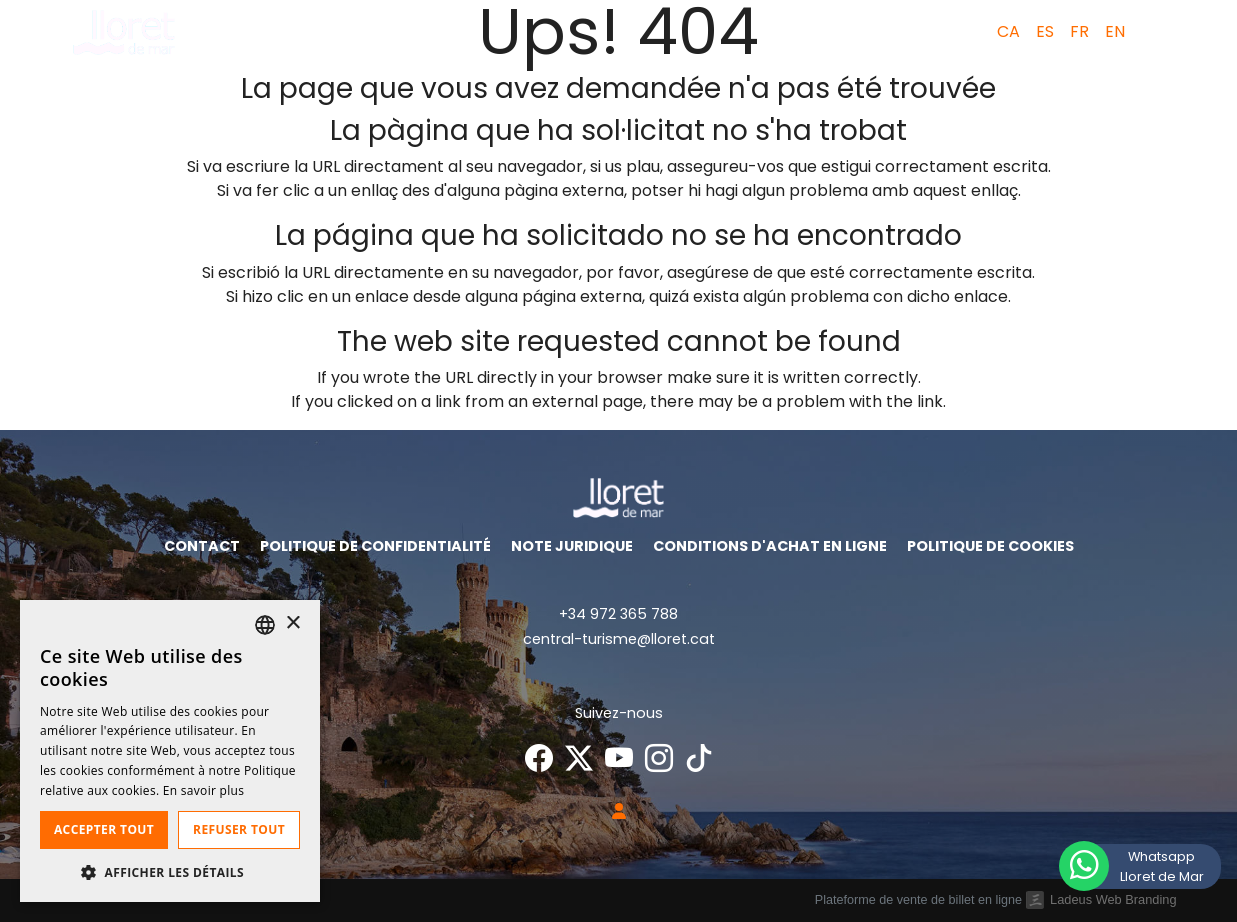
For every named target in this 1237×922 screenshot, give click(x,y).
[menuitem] (1004, 32)
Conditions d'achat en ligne (770, 546)
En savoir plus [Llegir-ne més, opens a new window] (203, 790)
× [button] (292, 623)
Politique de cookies (990, 546)
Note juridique (572, 546)
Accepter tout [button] (104, 829)
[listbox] (265, 625)
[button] (1159, 32)
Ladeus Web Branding (1113, 899)
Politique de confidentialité (375, 546)
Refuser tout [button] (239, 829)
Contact (202, 546)
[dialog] (170, 751)
